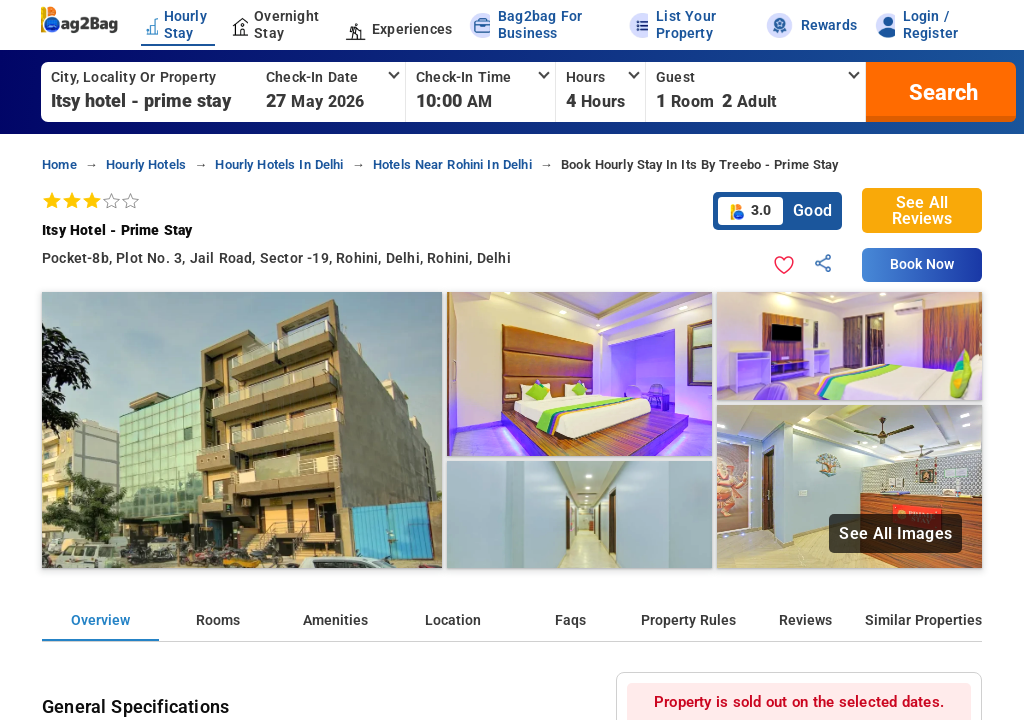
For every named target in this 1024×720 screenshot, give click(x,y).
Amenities (335, 620)
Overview (100, 620)
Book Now (922, 264)
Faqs (570, 620)
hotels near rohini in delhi (452, 164)
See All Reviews (922, 210)
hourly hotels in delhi (279, 164)
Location (453, 620)
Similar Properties (923, 620)
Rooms (218, 620)
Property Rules (688, 620)
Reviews (805, 620)
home (59, 164)
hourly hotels (146, 164)
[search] (941, 92)
